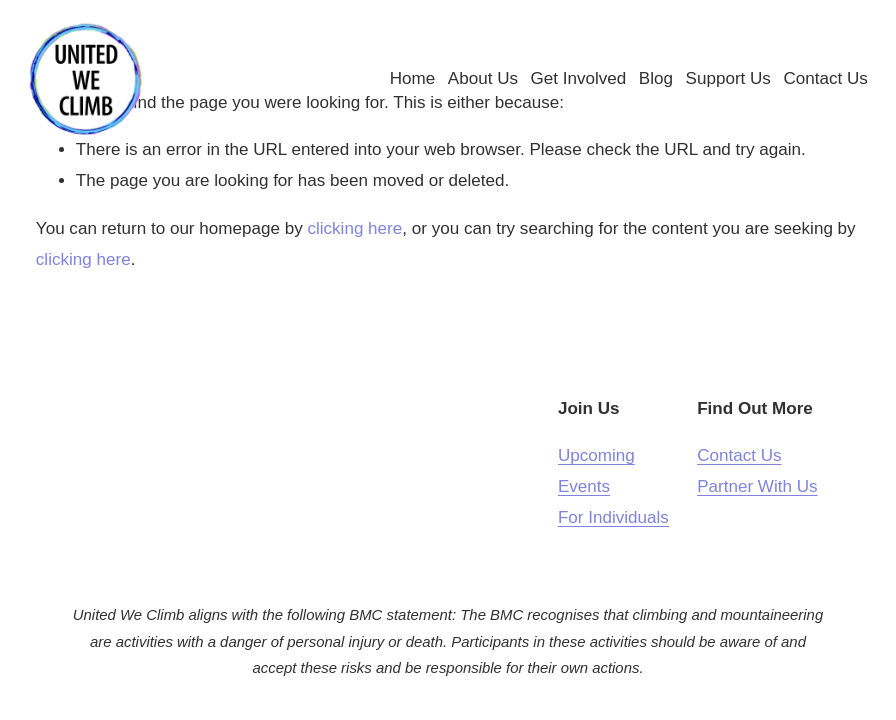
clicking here (354, 228)
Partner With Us (757, 486)
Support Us (720, 84)
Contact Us (818, 84)
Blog (648, 84)
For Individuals (613, 517)
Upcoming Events (596, 471)
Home (405, 84)
